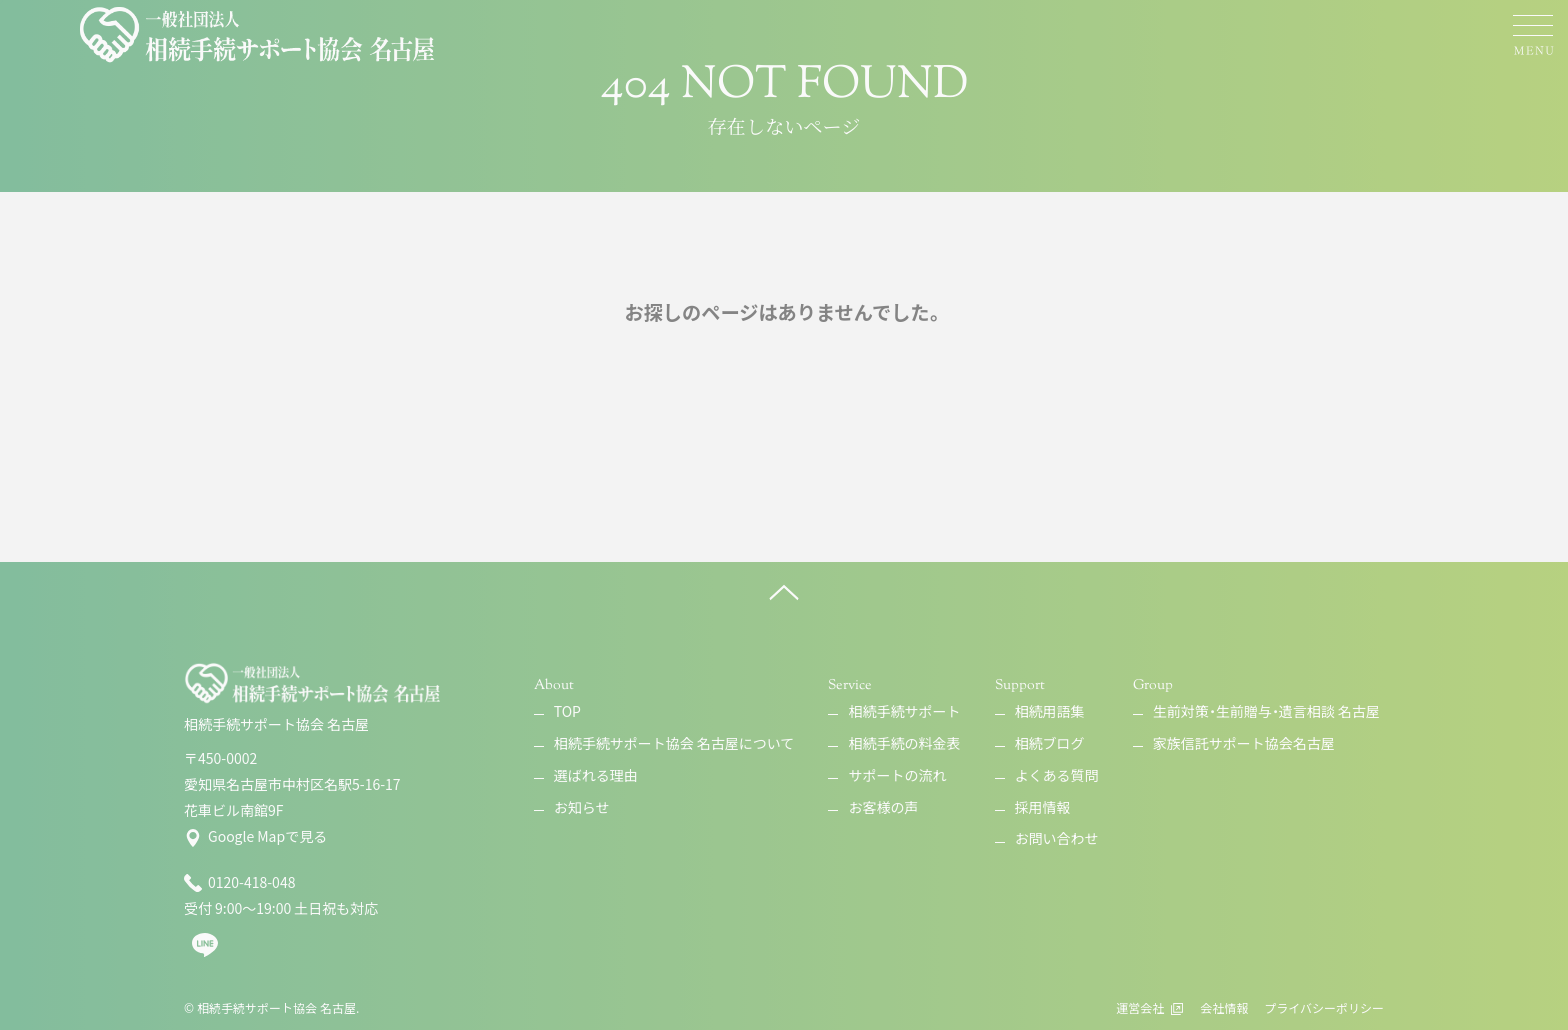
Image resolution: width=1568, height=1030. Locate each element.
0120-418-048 (239, 883)
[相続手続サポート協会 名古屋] (258, 35)
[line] (205, 953)
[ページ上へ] (784, 592)
